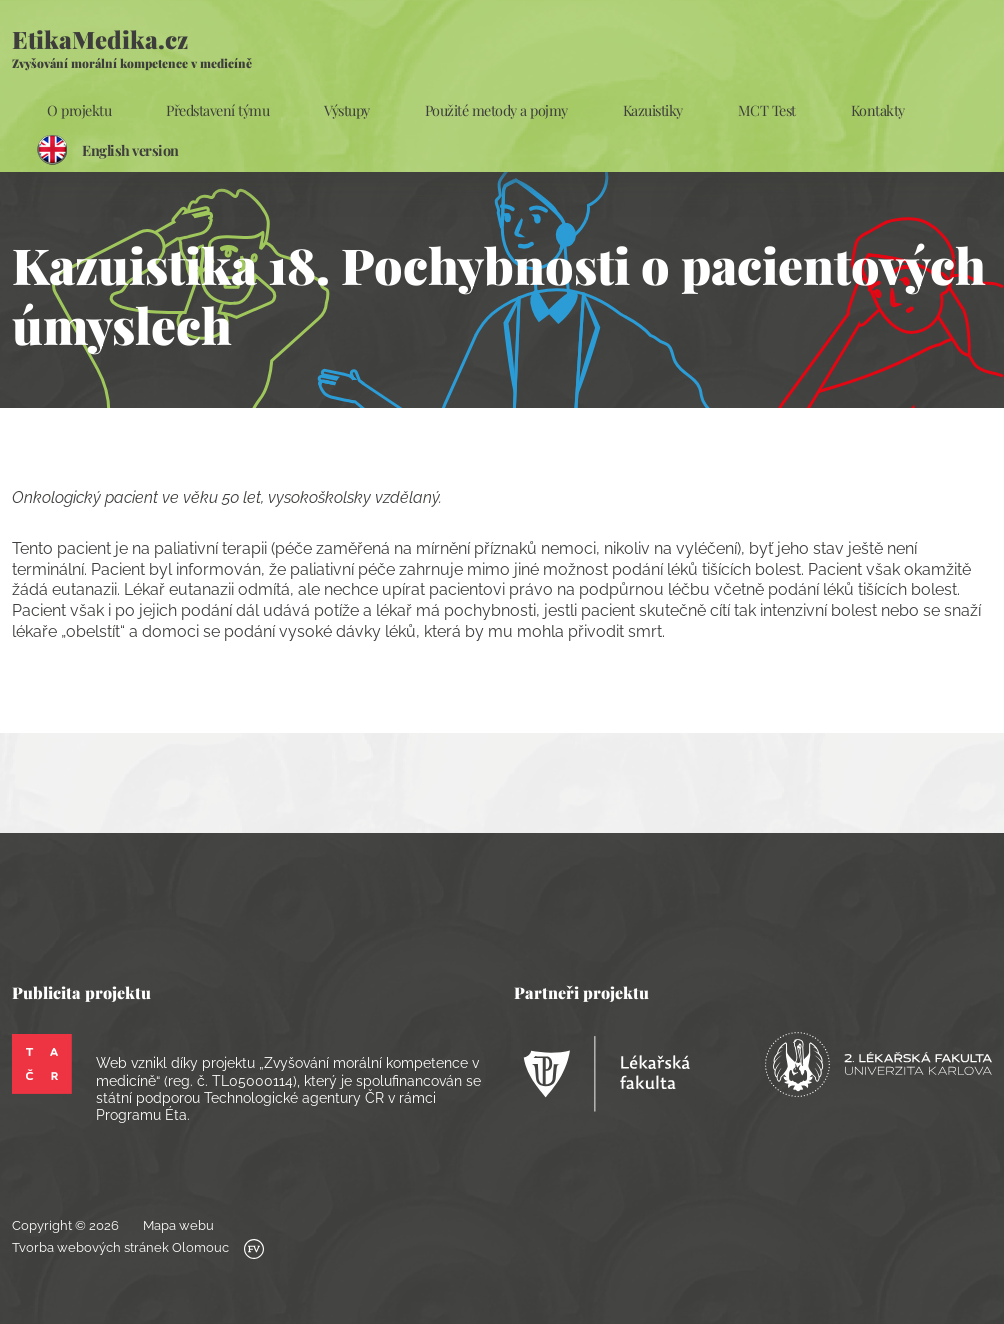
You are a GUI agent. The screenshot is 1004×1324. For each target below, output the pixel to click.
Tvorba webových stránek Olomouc (138, 1249)
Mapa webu (178, 1225)
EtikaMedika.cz (132, 47)
